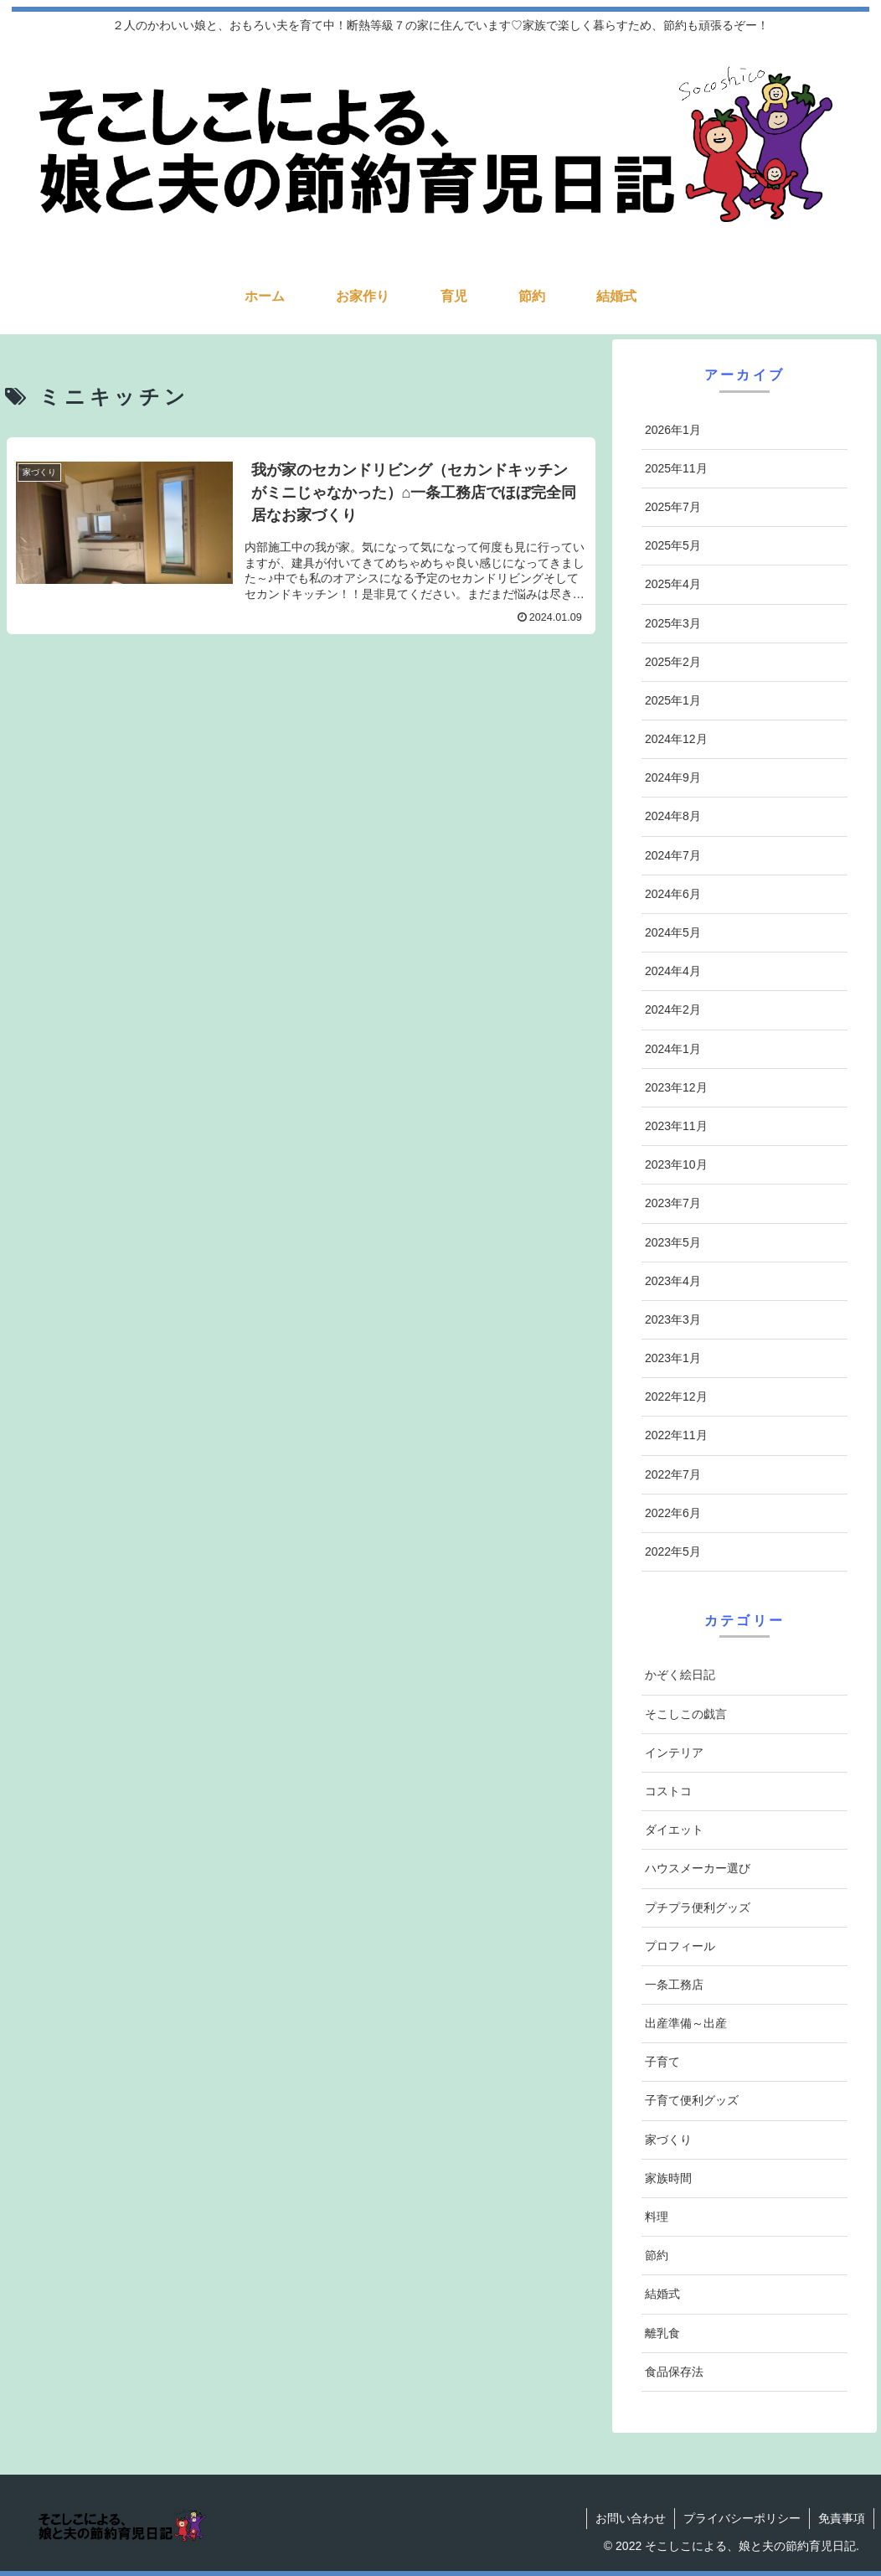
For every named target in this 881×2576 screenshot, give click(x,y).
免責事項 (841, 2518)
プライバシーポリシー (742, 2518)
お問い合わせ (630, 2518)
